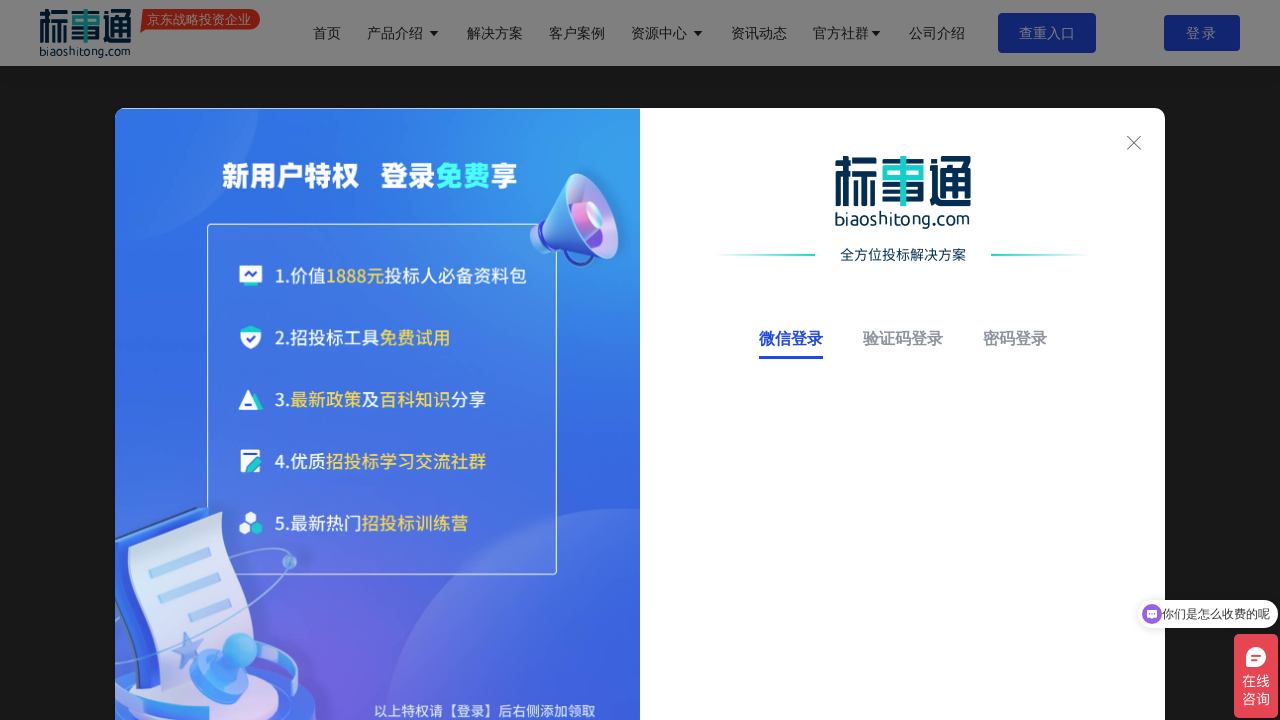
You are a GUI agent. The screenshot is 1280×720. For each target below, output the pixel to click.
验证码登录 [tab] (903, 338)
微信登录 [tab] (791, 338)
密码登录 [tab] (1015, 338)
